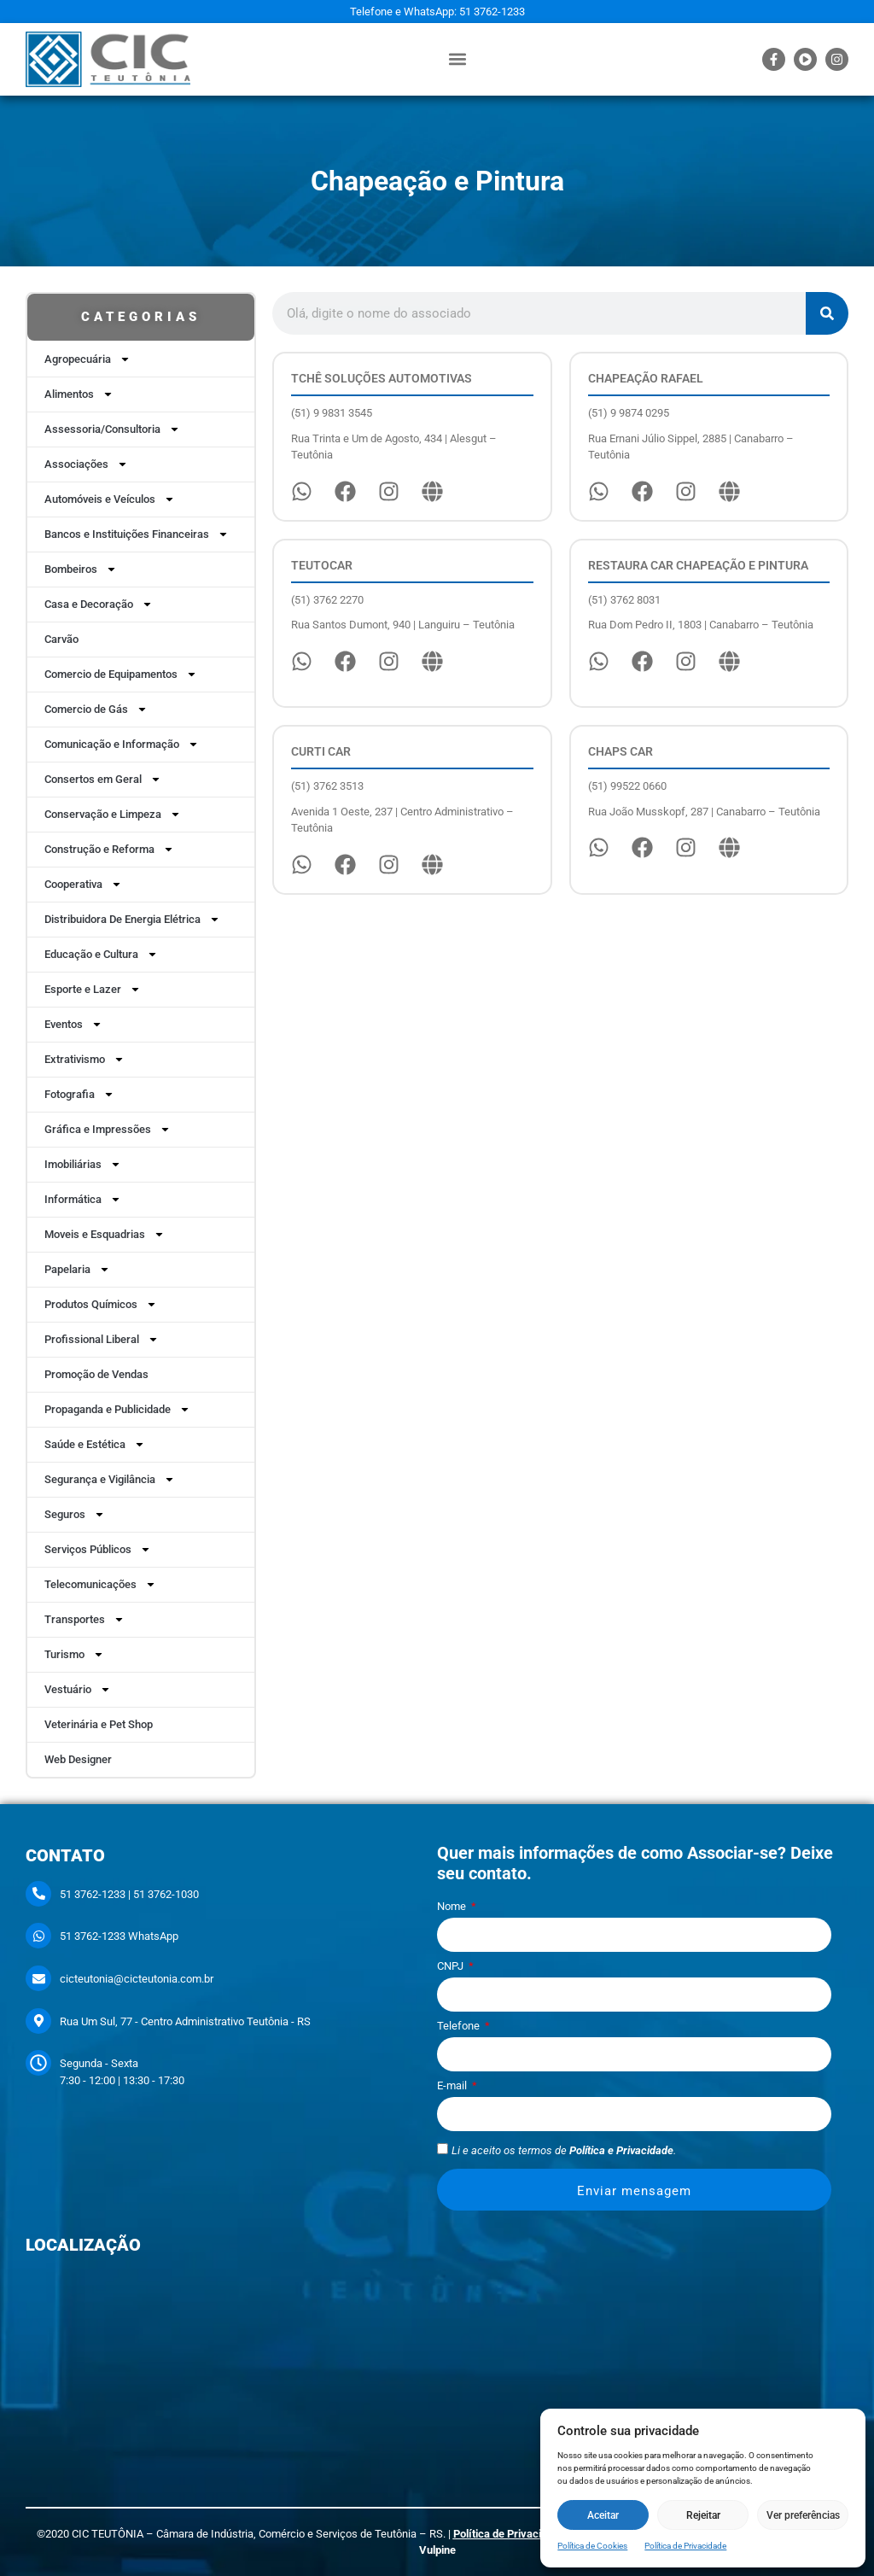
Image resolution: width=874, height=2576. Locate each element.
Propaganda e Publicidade (117, 1409)
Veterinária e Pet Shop (98, 1724)
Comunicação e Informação (121, 744)
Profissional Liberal (101, 1339)
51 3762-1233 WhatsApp (119, 1936)
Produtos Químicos (100, 1304)
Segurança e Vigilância (109, 1479)
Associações (86, 464)
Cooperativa (83, 884)
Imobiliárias (82, 1164)
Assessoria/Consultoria (112, 429)
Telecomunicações (100, 1584)
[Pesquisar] (827, 313)
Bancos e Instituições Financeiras (136, 534)
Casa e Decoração (98, 604)
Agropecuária (87, 359)
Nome (453, 1907)
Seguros (74, 1514)
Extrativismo (84, 1059)
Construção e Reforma (109, 849)
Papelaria (77, 1269)
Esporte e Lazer (92, 989)
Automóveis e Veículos (109, 499)
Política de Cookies (592, 2545)
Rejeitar (703, 2515)
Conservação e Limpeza (112, 814)
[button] (458, 59)
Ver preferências (803, 2515)
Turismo (74, 1654)
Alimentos (79, 394)
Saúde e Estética (94, 1444)
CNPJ (451, 1966)
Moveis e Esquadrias (104, 1234)
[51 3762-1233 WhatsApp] (38, 1935)
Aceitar (603, 2515)
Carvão (61, 639)
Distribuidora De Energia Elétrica (132, 919)
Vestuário (77, 1689)
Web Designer (78, 1759)
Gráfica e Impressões (107, 1129)
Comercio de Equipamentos (120, 674)
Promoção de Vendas (96, 1374)
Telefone (459, 2026)
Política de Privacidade (685, 2545)
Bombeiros (80, 569)
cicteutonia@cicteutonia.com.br (136, 1978)
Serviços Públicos (97, 1549)
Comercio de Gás (96, 709)
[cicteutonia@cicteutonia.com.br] (38, 1978)
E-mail (453, 2086)
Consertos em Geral (102, 779)
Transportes (84, 1619)
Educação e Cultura (101, 954)
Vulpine (437, 2550)
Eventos (73, 1024)
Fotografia (79, 1094)
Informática (82, 1199)
